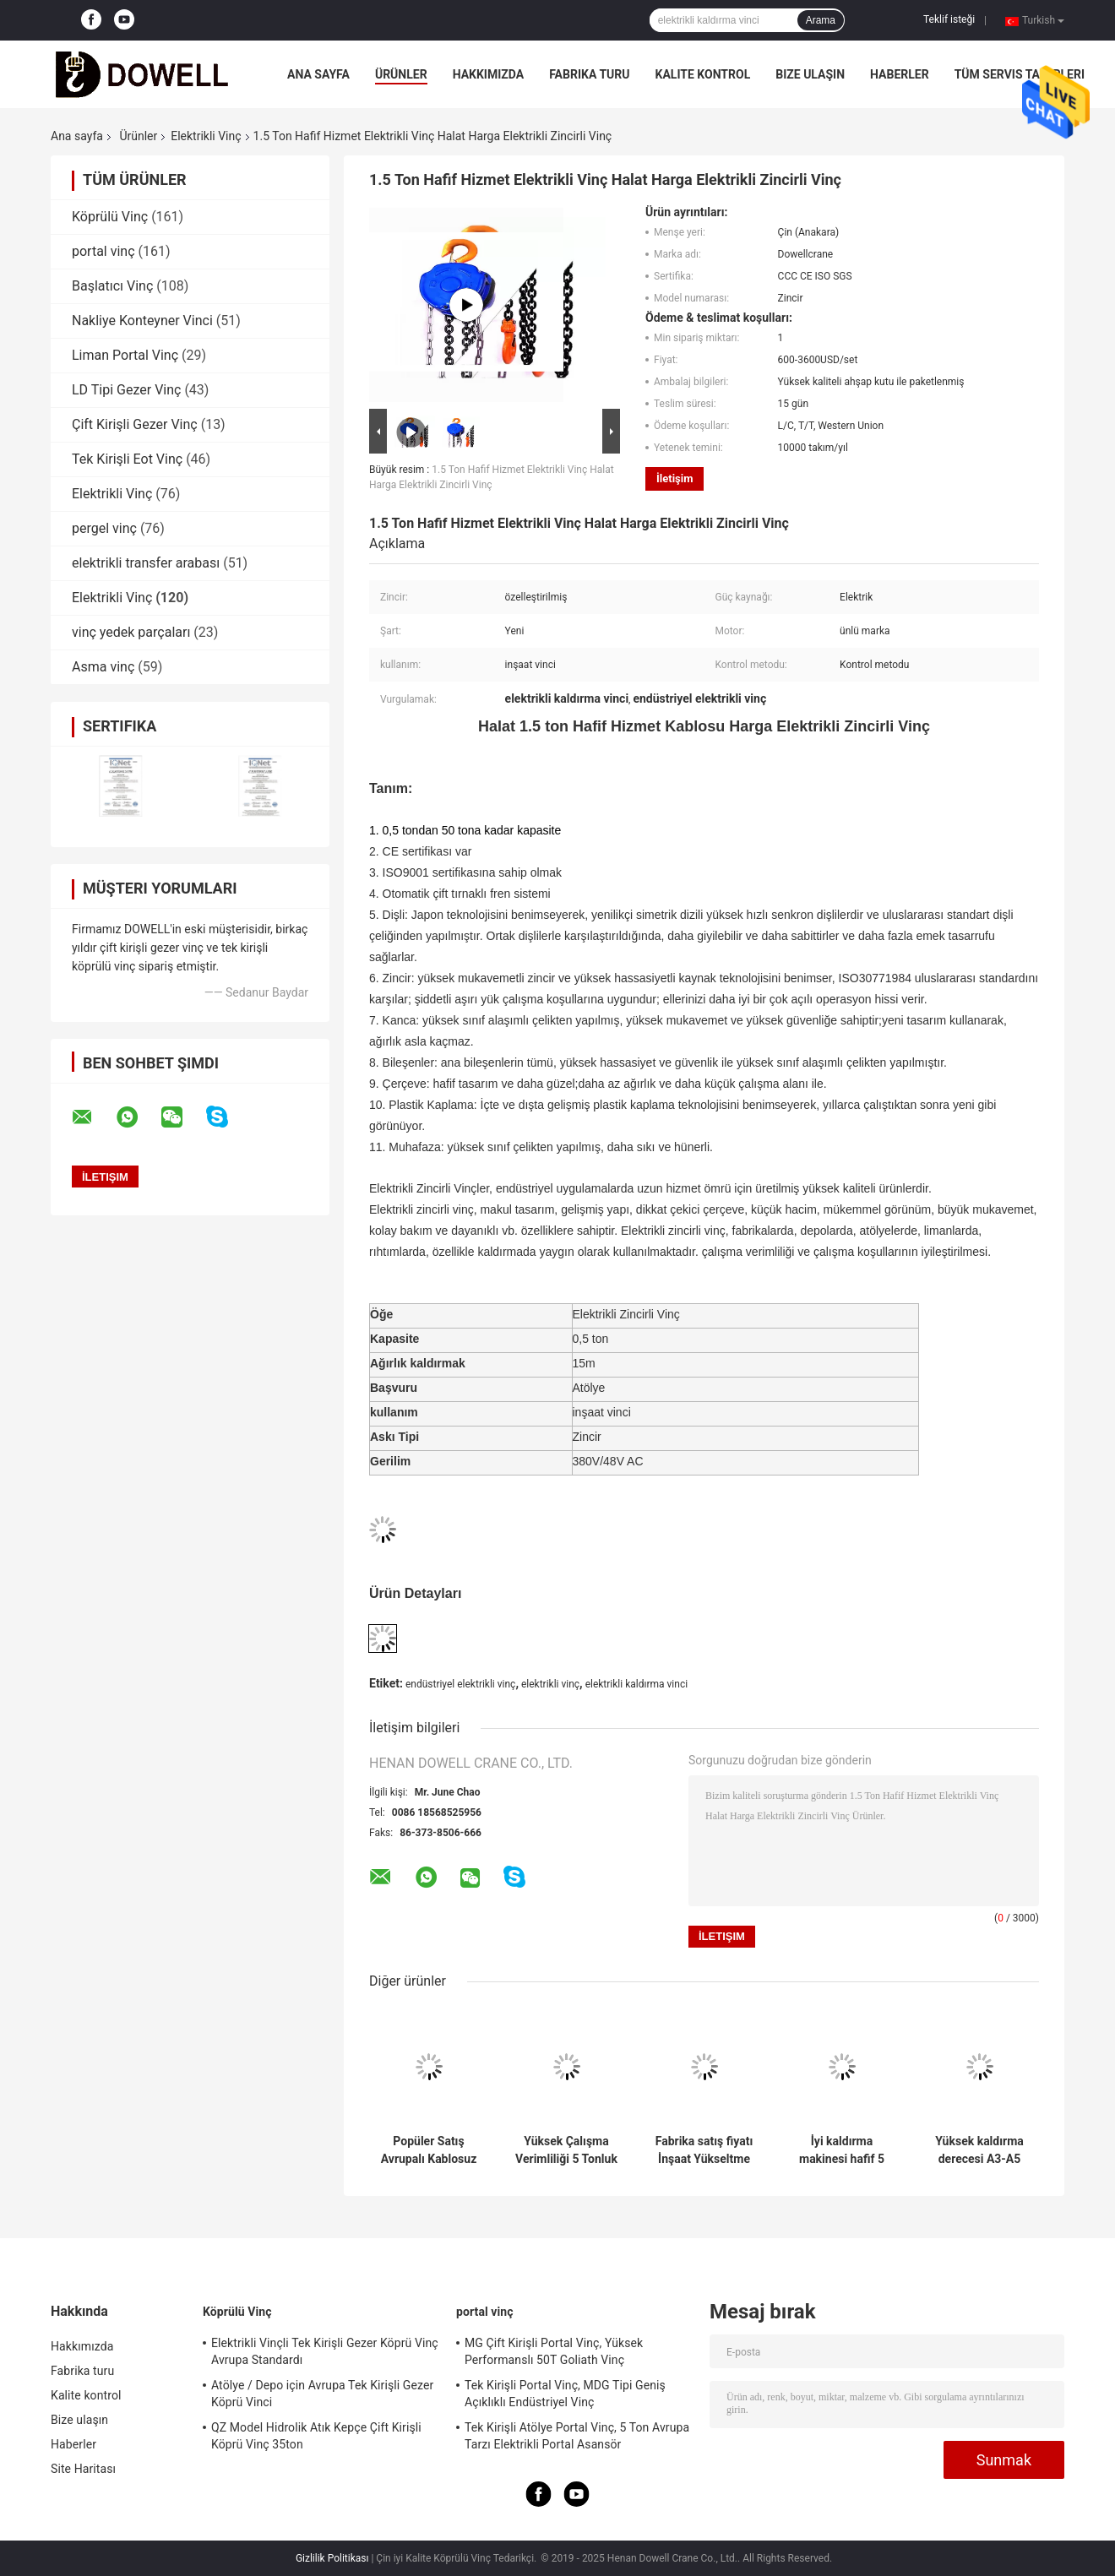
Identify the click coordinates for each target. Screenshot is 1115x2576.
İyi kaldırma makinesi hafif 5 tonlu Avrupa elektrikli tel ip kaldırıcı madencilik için (841, 2150)
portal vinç (103, 251)
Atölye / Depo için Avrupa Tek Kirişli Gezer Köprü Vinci (322, 2393)
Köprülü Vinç (110, 217)
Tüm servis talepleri (1020, 74)
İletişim (674, 478)
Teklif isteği (949, 19)
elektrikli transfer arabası (146, 563)
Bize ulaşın (810, 74)
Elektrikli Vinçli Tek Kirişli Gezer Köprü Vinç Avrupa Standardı (324, 2351)
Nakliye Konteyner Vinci (142, 320)
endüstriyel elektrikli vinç (460, 1684)
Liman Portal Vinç (125, 355)
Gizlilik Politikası (332, 2558)
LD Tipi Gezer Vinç (126, 390)
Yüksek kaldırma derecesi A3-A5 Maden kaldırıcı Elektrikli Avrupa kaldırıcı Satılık (979, 2150)
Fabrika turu (589, 74)
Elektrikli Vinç (206, 136)
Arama (820, 20)
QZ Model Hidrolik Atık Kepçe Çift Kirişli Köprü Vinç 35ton (316, 2436)
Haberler (899, 74)
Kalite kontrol (703, 74)
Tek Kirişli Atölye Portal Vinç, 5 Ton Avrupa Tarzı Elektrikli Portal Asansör (577, 2436)
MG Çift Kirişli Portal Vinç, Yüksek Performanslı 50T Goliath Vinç (554, 2351)
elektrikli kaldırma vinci (636, 1684)
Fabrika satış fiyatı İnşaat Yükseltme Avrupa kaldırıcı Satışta (704, 2150)
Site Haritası (83, 2468)
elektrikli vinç (550, 1684)
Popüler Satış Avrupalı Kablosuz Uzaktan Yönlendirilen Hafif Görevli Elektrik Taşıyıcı (428, 2150)
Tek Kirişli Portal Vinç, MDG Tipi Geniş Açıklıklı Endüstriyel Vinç (565, 2393)
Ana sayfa (318, 74)
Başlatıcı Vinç (112, 286)
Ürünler (401, 74)
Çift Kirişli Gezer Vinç (135, 424)
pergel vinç (104, 528)
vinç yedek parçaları (131, 632)
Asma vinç (103, 667)
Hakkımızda (489, 74)
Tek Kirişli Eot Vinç (127, 459)
